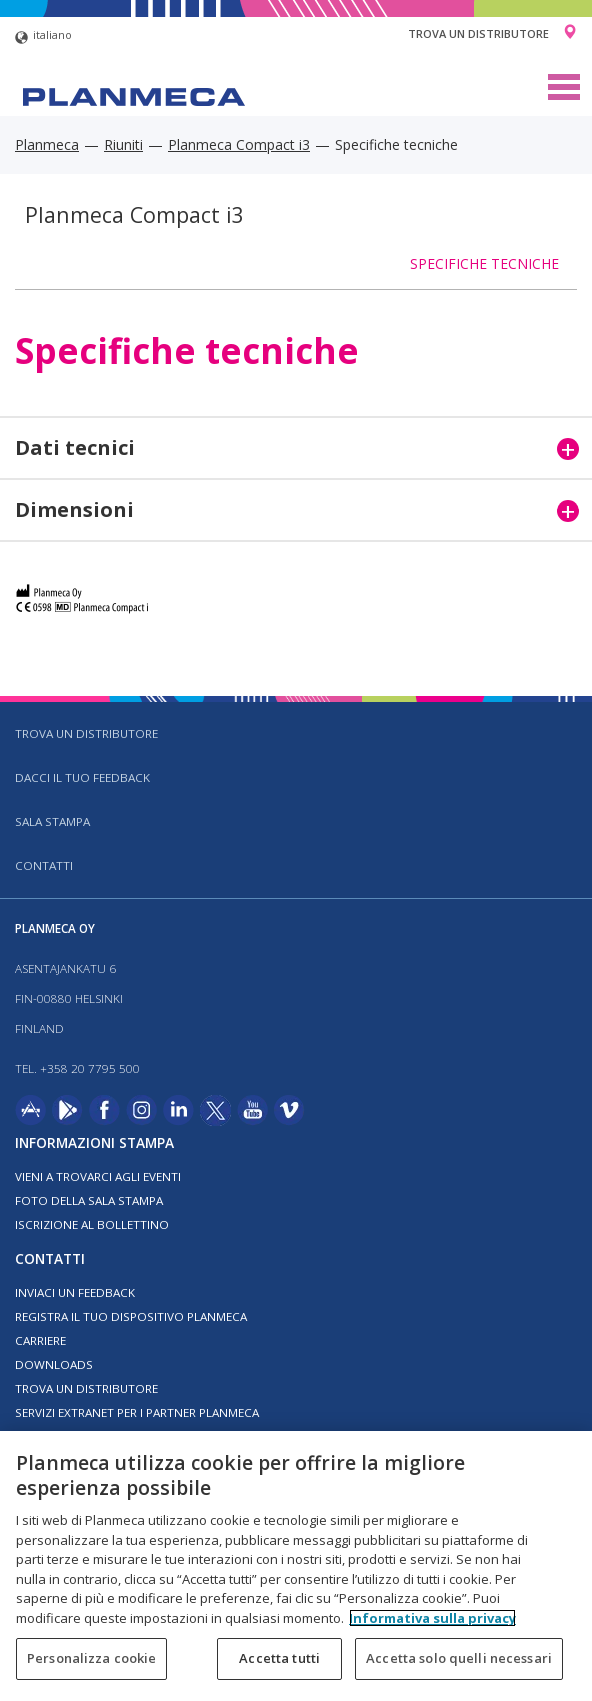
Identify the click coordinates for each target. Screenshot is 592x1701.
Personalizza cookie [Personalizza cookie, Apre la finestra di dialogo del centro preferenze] (91, 1658)
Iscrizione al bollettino (92, 1224)
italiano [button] (43, 37)
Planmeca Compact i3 (239, 144)
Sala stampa (52, 821)
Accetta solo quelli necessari (459, 1658)
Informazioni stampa (94, 1142)
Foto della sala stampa (89, 1200)
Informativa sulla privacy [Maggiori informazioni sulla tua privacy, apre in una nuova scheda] (432, 1618)
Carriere (40, 1340)
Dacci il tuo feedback (82, 777)
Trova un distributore (478, 33)
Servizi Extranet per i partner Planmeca (137, 1412)
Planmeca (47, 144)
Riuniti (123, 144)
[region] (296, 1566)
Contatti (44, 865)
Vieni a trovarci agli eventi (98, 1176)
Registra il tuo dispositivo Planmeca (131, 1316)
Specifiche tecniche (484, 263)
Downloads (54, 1364)
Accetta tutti (279, 1658)
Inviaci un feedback (75, 1292)
